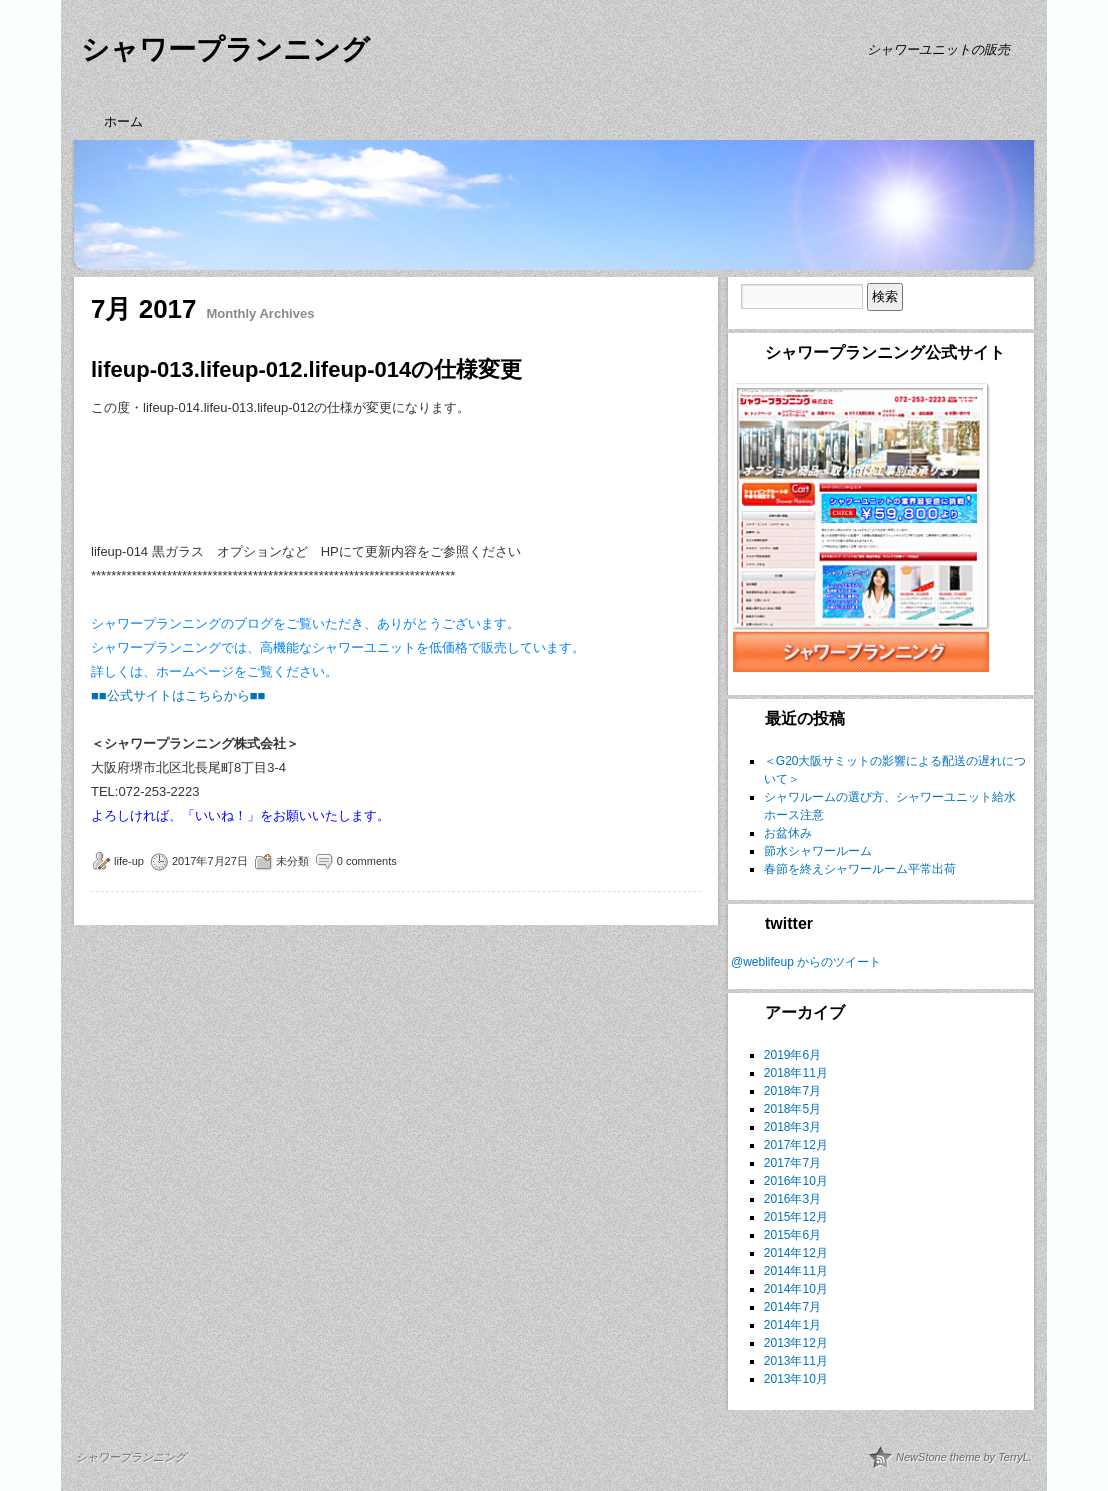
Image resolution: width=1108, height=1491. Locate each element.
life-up (129, 861)
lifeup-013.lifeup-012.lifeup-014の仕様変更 (306, 369)
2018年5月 (792, 1109)
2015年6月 (792, 1235)
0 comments (367, 861)
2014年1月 (792, 1325)
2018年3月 (792, 1127)
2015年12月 (796, 1217)
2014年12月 (796, 1253)
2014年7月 (792, 1307)
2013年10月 (796, 1379)
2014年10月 (796, 1289)
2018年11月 (796, 1073)
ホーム (123, 121)
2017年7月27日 (210, 861)
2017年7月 (792, 1163)
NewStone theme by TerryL (962, 1457)
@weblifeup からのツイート (806, 962)
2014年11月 (796, 1271)
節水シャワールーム (818, 851)
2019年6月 (792, 1055)
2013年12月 (796, 1343)
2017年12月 (796, 1145)
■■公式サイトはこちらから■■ (178, 695)
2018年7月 (792, 1091)
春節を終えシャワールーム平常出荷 (860, 869)
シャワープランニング (225, 49)
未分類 (292, 861)
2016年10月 (796, 1181)
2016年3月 (792, 1199)
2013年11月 (796, 1361)
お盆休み (788, 833)
